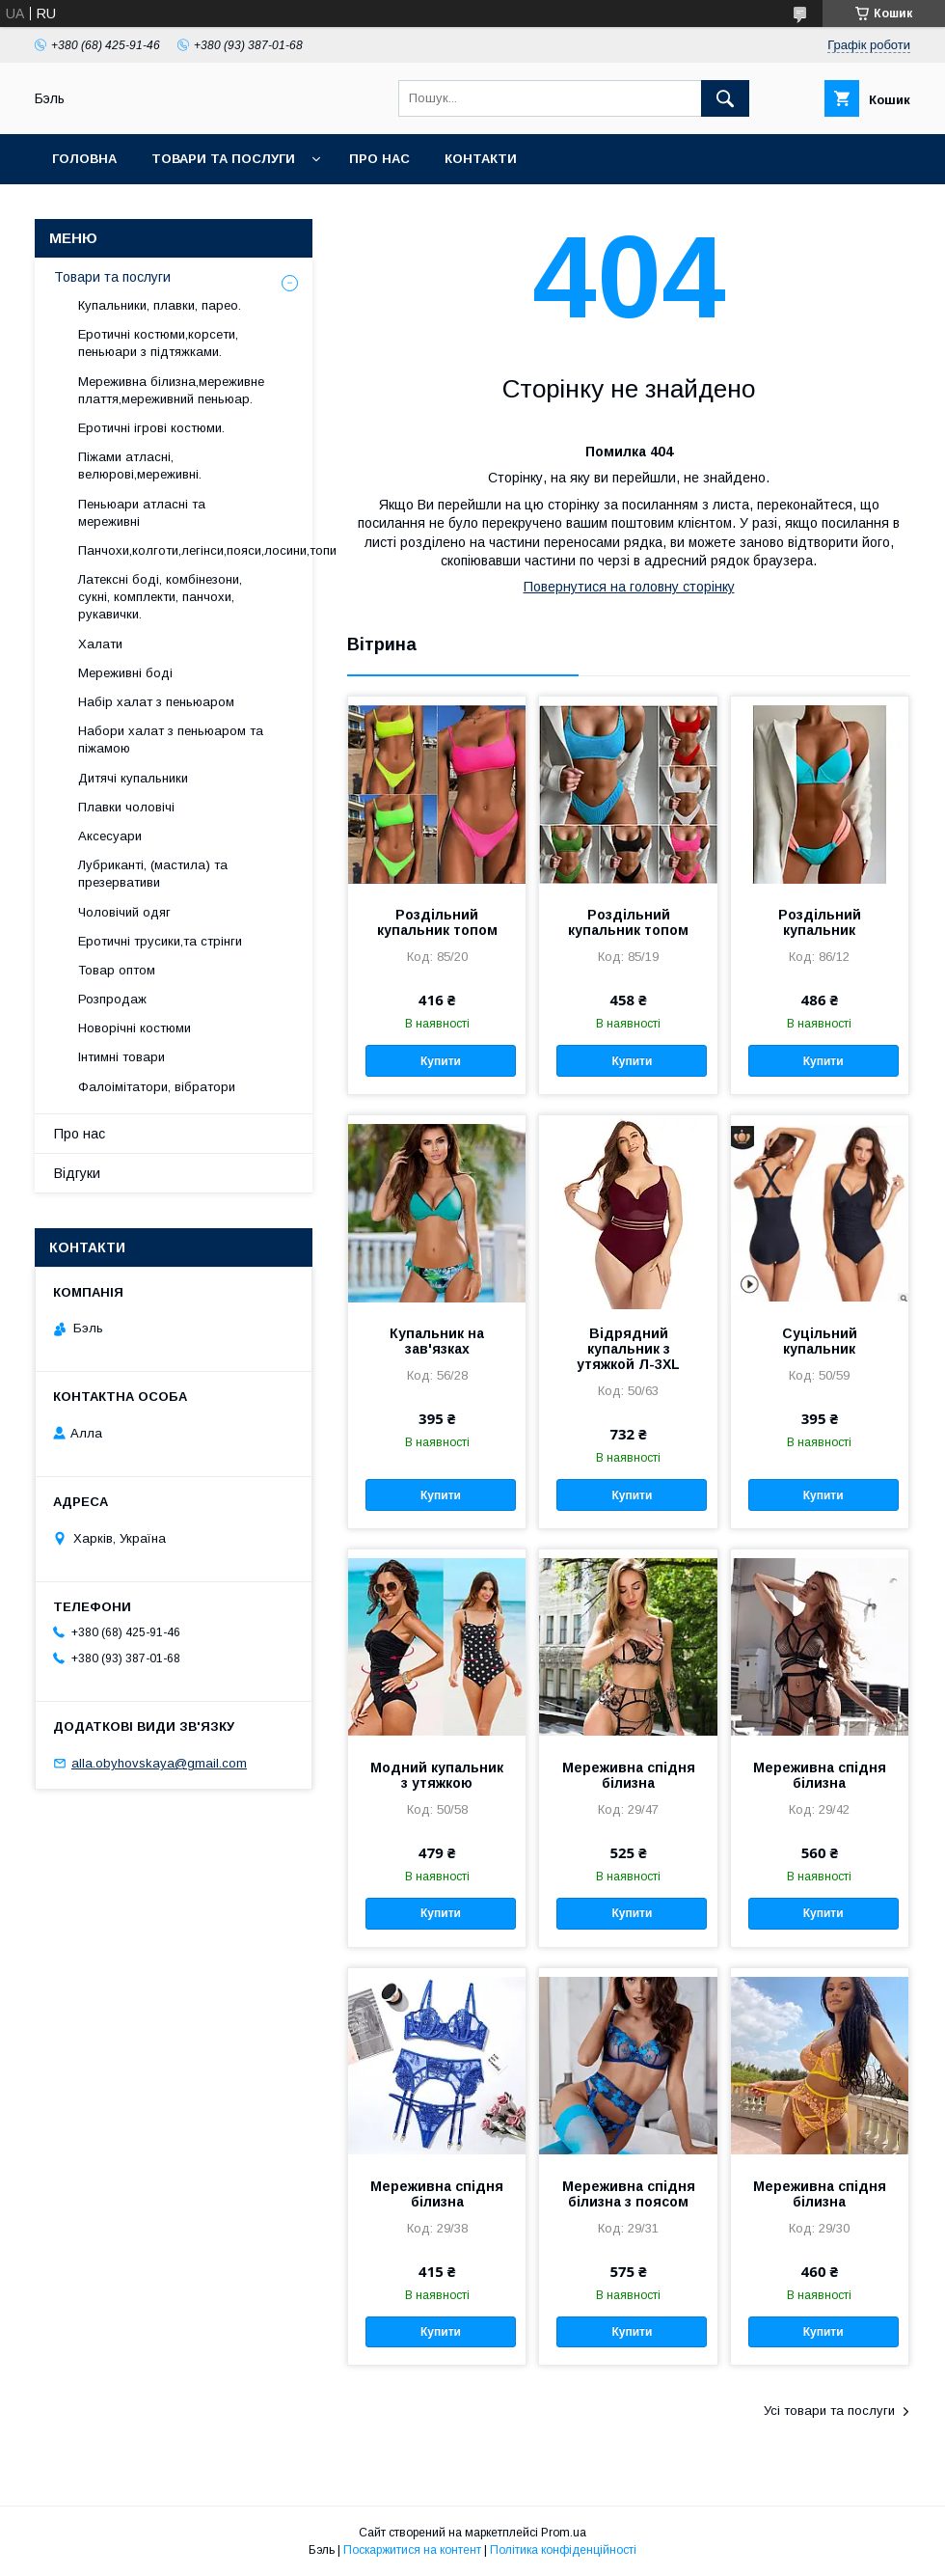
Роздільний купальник (819, 922)
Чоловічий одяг (124, 912)
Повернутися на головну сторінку (629, 586)
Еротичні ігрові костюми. (151, 428)
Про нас (379, 158)
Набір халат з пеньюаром (156, 702)
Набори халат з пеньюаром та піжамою (170, 739)
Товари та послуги (223, 158)
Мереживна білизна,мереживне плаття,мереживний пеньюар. (171, 390)
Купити (440, 1061)
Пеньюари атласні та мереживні (141, 513)
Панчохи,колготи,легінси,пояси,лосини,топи (207, 550)
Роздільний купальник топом (437, 922)
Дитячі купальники (133, 778)
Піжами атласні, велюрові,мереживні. (140, 465)
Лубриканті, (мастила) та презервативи (153, 874)
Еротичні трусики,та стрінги (160, 941)
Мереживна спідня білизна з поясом (628, 2194)
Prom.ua (563, 2532)
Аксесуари (110, 836)
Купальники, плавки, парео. (159, 305)
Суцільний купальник (819, 1341)
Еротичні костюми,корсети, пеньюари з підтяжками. (158, 343)
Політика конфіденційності (563, 2550)
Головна (84, 158)
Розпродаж (112, 999)
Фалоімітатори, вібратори (156, 1087)
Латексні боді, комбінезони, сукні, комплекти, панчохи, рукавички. (160, 596)
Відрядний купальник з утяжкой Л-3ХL (628, 1349)
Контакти (481, 158)
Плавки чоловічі (126, 807)
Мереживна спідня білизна (628, 1775)
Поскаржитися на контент (412, 2550)
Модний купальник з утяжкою (436, 1775)
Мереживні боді (125, 673)
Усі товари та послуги (829, 2410)
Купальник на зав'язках (437, 1341)
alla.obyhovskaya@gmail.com (159, 1763)
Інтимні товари (121, 1057)
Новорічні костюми (134, 1028)
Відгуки (77, 1173)
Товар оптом (116, 970)
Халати (100, 644)
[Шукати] (725, 98)
